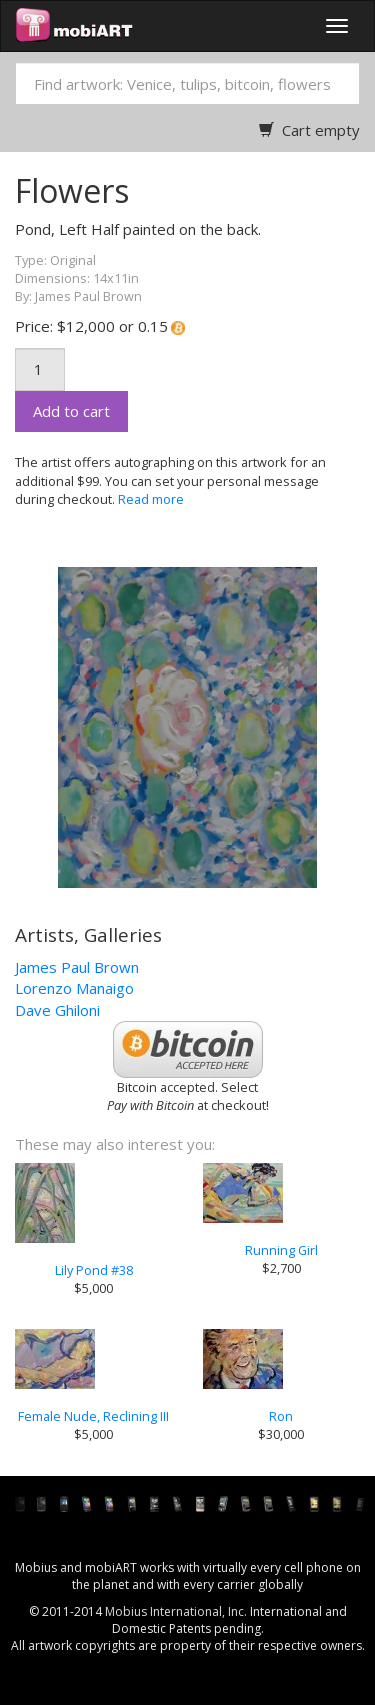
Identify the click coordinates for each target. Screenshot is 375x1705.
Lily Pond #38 (94, 1270)
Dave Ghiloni (57, 1010)
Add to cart (71, 411)
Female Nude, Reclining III (93, 1416)
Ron (281, 1416)
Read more (151, 499)
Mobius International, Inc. (176, 1611)
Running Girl (281, 1250)
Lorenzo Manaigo (74, 988)
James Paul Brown (77, 967)
